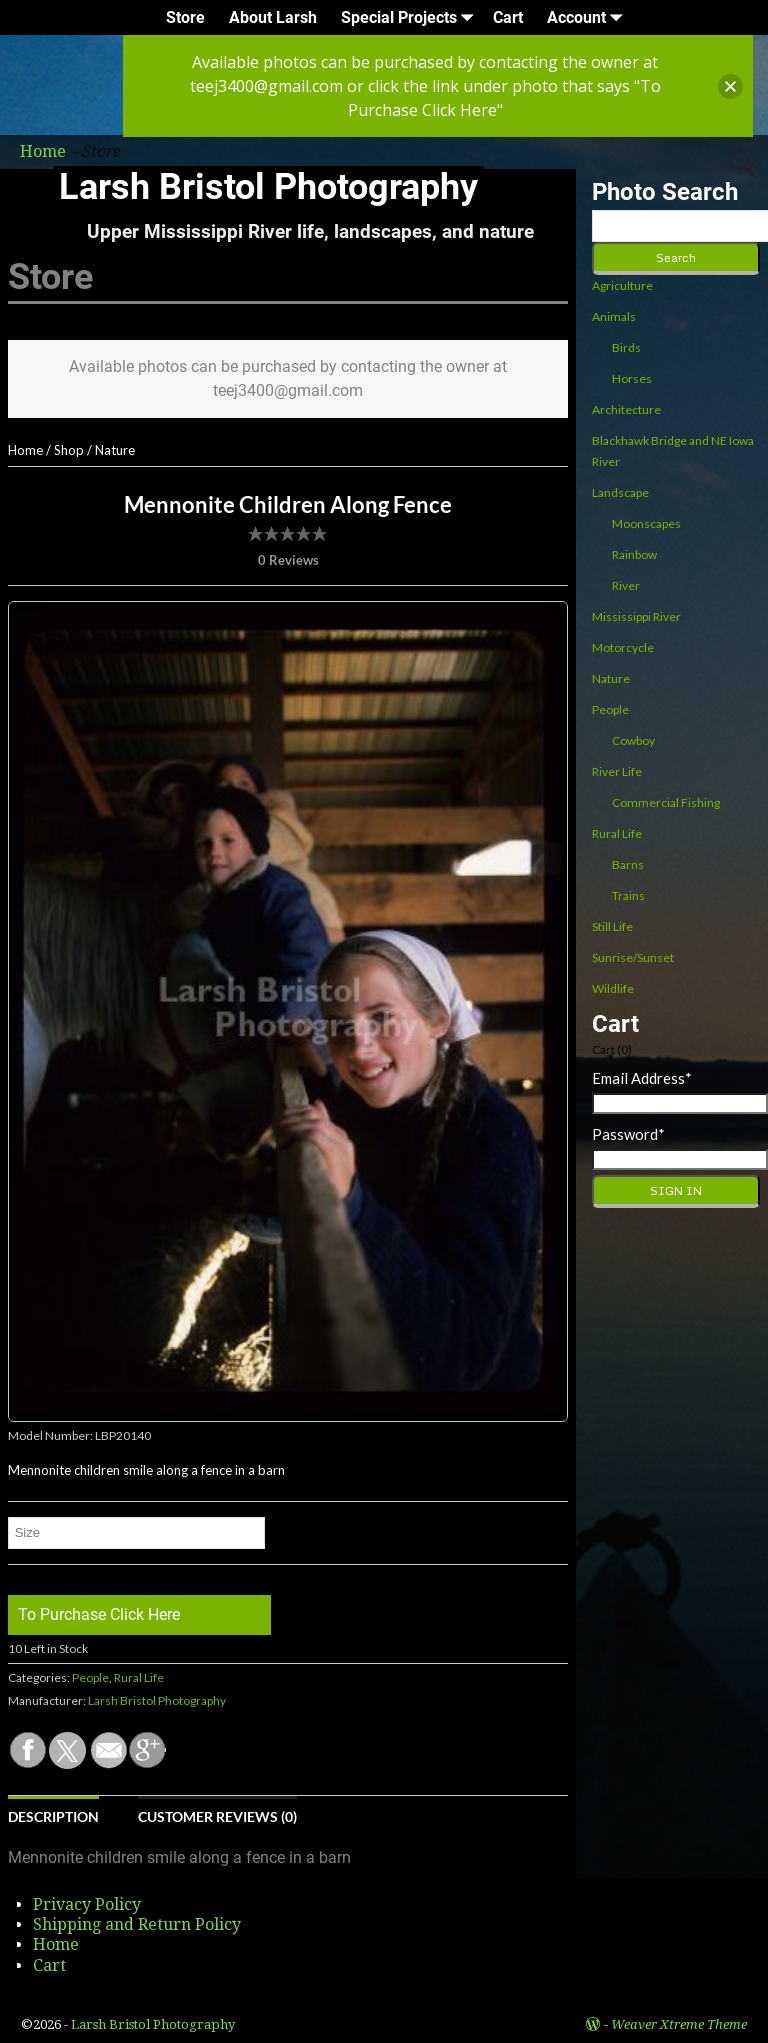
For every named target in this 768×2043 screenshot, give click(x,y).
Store (185, 17)
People (90, 1677)
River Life (617, 771)
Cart (508, 17)
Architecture (626, 409)
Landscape (620, 492)
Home (25, 450)
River (626, 585)
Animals (614, 316)
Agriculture (622, 285)
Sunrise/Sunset (633, 957)
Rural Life (139, 1677)
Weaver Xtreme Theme (679, 2024)
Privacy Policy (87, 1904)
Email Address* (642, 1078)
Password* (628, 1134)
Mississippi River (636, 616)
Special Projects (411, 17)
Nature (115, 450)
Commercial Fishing (666, 802)
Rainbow (634, 554)
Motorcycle (623, 647)
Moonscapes (646, 523)
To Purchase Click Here (99, 1614)
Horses (632, 378)
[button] (730, 86)
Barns (628, 864)
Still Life (612, 926)
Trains (628, 895)
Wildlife (613, 988)
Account (588, 17)
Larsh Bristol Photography (268, 187)
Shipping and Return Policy (137, 1924)
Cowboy (633, 740)
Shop (69, 450)
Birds (626, 347)
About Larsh (273, 17)
